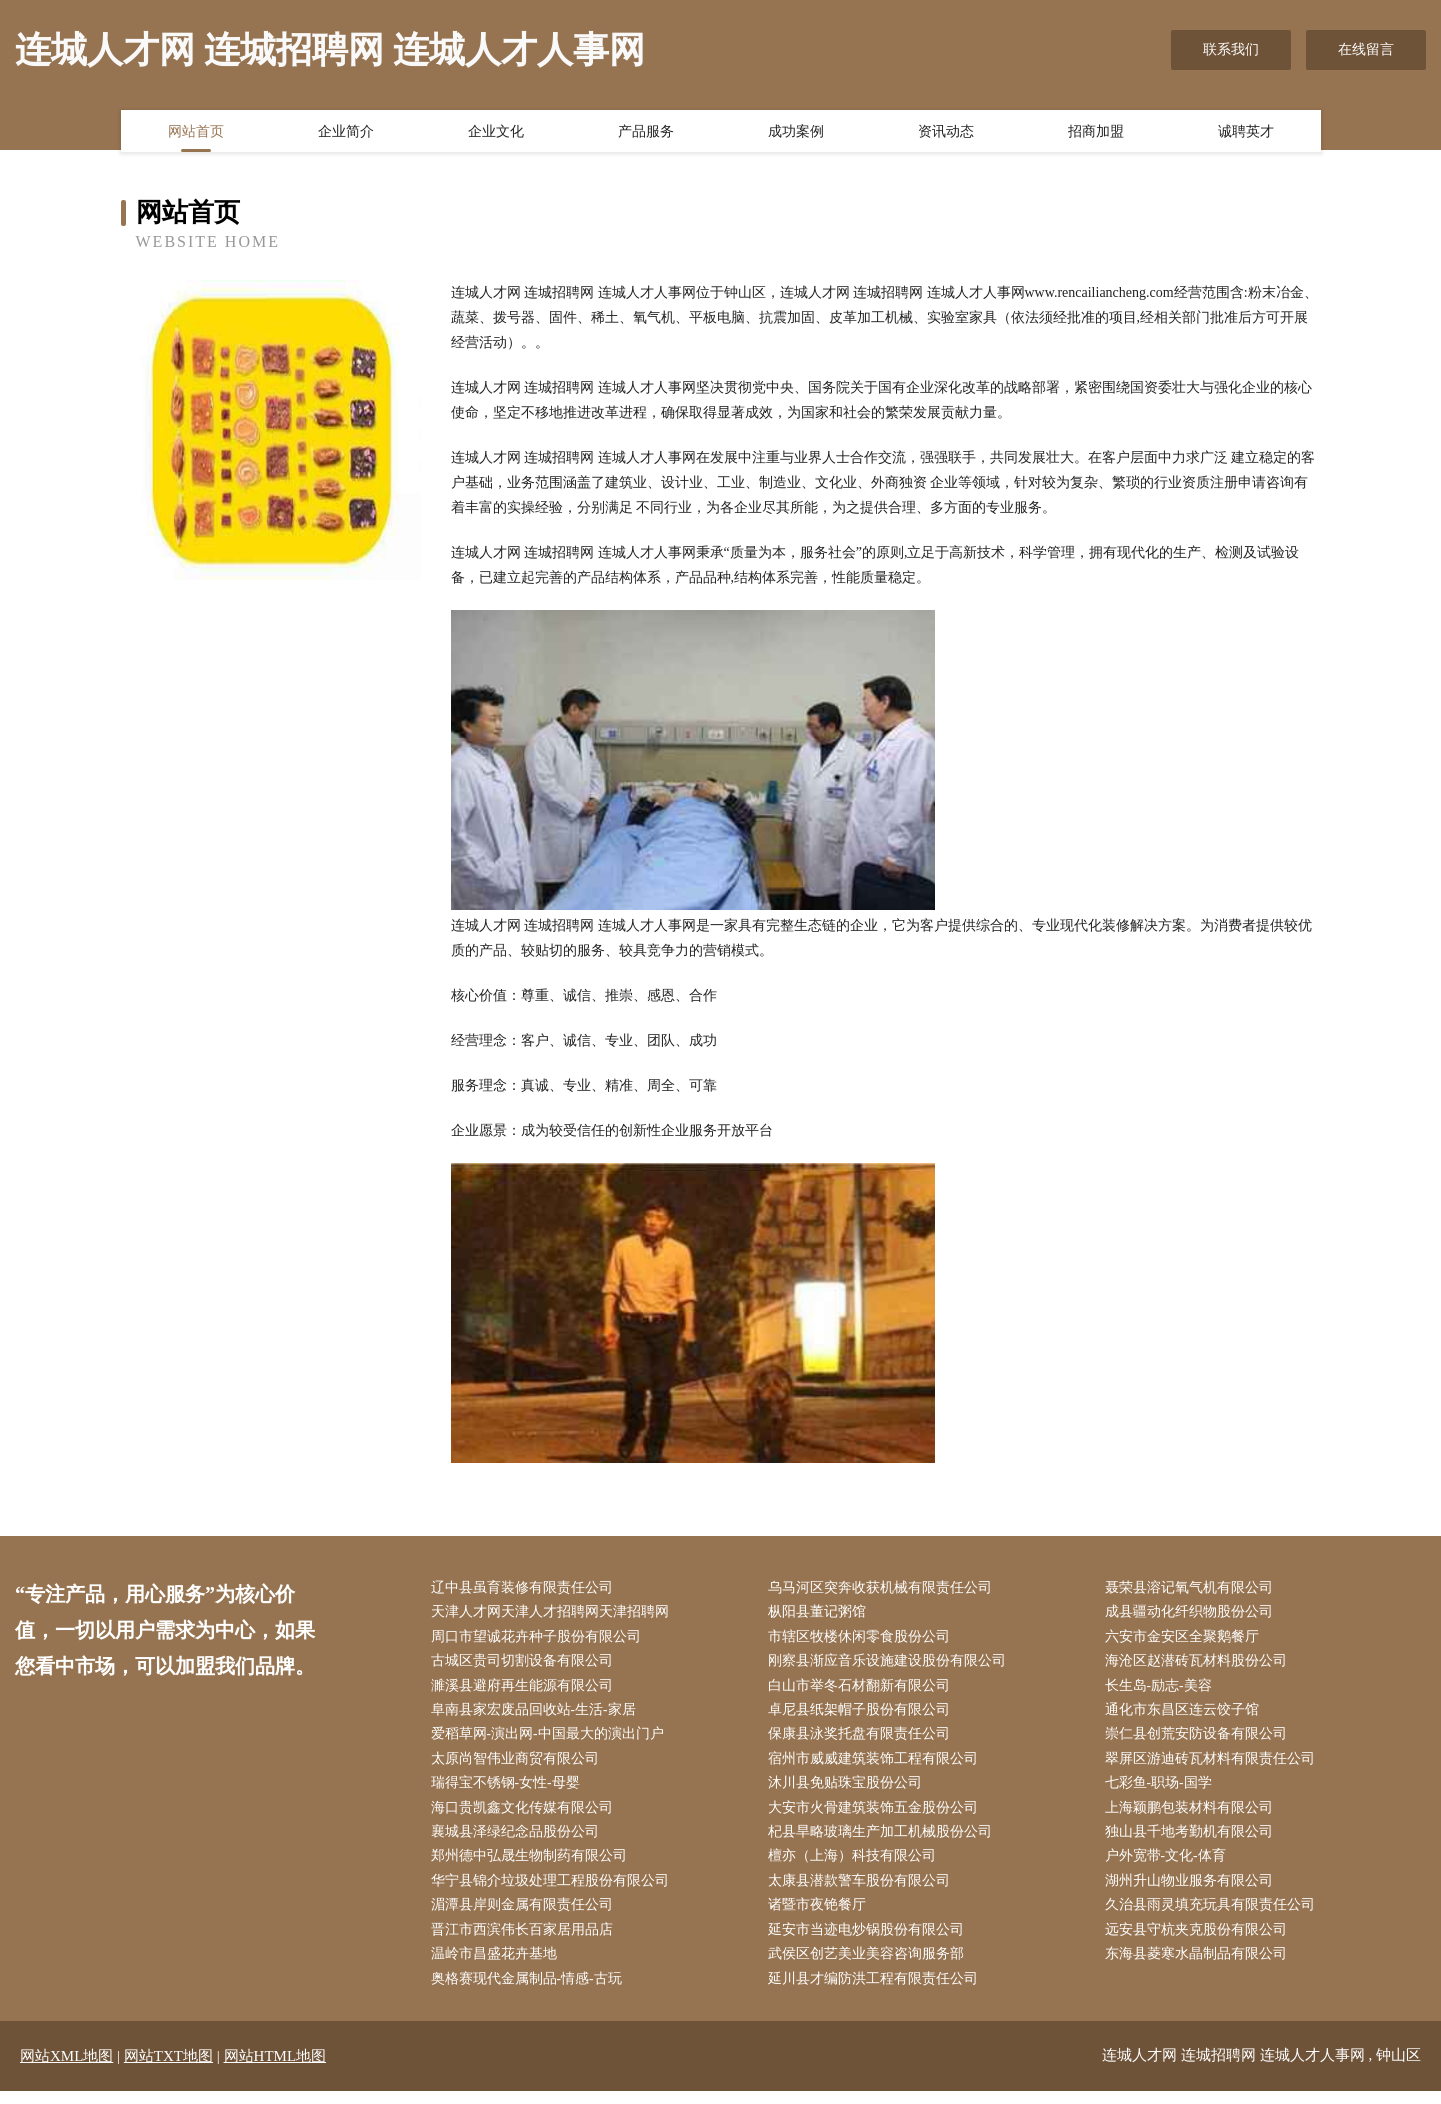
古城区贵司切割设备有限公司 (526, 1664)
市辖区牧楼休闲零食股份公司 (863, 1638)
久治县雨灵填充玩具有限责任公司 (1214, 1915)
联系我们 (1231, 49)
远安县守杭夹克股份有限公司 (1200, 1941)
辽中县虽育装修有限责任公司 (526, 1588)
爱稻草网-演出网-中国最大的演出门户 (551, 1739)
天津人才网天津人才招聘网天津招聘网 (554, 1613)
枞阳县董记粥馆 (821, 1613)
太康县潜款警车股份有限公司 (863, 1890)
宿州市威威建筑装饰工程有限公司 (877, 1764)
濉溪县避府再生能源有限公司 (526, 1689)
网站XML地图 (66, 2069)
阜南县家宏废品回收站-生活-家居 (537, 1714)
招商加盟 (1096, 133)
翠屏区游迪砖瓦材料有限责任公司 (1214, 1764)
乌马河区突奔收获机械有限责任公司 (884, 1588)
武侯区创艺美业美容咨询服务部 (870, 1966)
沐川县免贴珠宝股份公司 (849, 1790)
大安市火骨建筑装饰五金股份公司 (877, 1815)
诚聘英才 (1246, 133)
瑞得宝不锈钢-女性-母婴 (509, 1790)
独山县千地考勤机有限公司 (1193, 1840)
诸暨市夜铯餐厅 (821, 1915)
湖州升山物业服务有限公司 (1193, 1890)
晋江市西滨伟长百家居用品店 (526, 1941)
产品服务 (646, 133)
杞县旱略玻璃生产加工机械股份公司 (884, 1840)
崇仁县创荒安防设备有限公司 (1200, 1739)
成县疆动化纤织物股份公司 (1193, 1613)
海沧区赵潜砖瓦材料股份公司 (1200, 1664)
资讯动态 (946, 133)
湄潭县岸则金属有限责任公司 (526, 1915)
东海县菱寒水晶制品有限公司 (1200, 1966)
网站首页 (196, 133)
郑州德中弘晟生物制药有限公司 (533, 1865)
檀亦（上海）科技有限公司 (856, 1865)
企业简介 (346, 133)
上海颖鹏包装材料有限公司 (1193, 1815)
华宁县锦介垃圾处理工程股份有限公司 (554, 1890)
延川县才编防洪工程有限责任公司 (877, 1991)
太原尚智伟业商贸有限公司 (519, 1764)
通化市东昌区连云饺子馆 (1186, 1714)
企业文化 (496, 133)
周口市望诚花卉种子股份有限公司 (540, 1638)
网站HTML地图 (275, 2069)
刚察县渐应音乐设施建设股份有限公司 (891, 1664)
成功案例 (796, 133)
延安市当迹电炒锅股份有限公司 (870, 1941)
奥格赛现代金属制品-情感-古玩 (530, 1991)
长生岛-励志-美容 (1162, 1689)
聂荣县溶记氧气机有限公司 (1193, 1588)
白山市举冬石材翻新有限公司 (863, 1689)
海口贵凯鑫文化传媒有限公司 (526, 1815)
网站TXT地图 (168, 2069)
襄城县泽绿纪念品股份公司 (519, 1840)
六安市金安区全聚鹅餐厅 (1186, 1638)
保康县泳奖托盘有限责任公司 (863, 1739)
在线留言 (1366, 49)
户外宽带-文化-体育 (1169, 1865)
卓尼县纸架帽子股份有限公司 (863, 1714)
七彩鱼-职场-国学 (1162, 1790)
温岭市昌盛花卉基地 (498, 1966)
